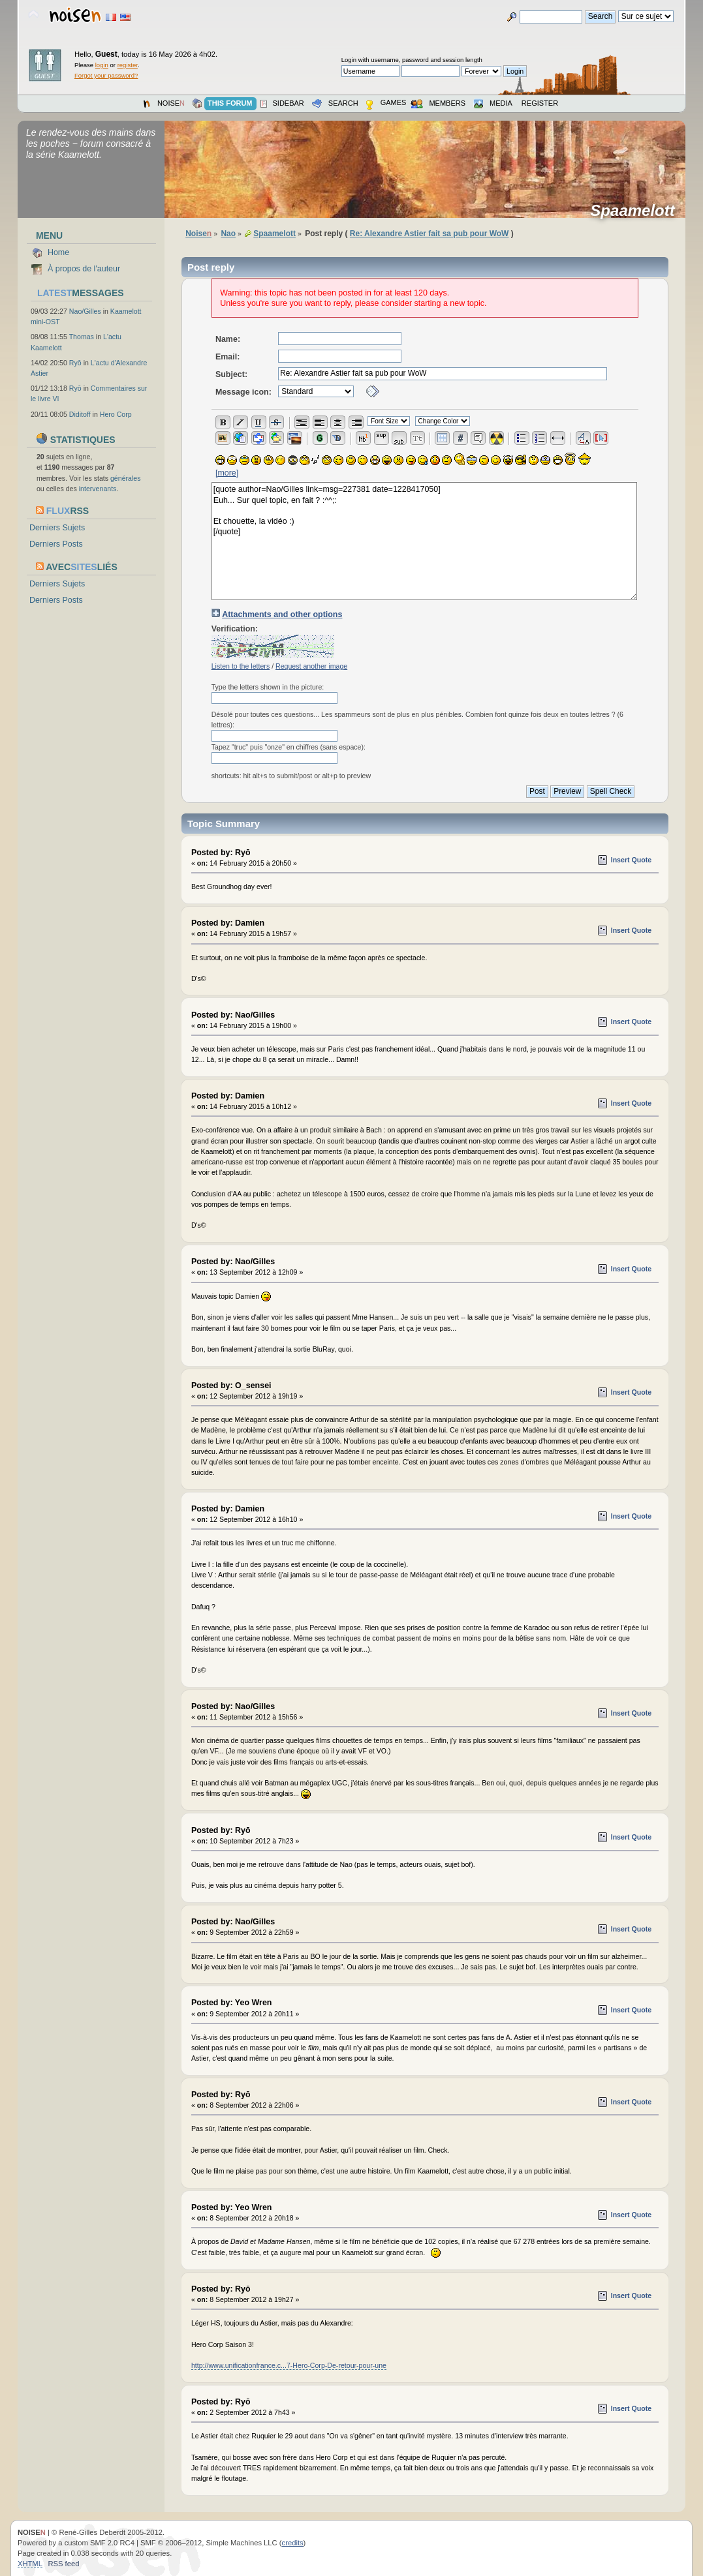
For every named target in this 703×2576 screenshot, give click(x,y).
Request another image (311, 666)
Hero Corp (116, 414)
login (101, 64)
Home (58, 252)
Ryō (75, 363)
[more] (226, 472)
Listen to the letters (240, 666)
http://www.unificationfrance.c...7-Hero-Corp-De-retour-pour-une (288, 2365)
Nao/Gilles (85, 311)
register (127, 64)
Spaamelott (636, 211)
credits (293, 2543)
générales (125, 478)
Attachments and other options (282, 614)
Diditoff (80, 414)
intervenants (98, 488)
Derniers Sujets (57, 527)
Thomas (81, 337)
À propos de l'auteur (84, 268)
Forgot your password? (106, 75)
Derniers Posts (56, 544)
